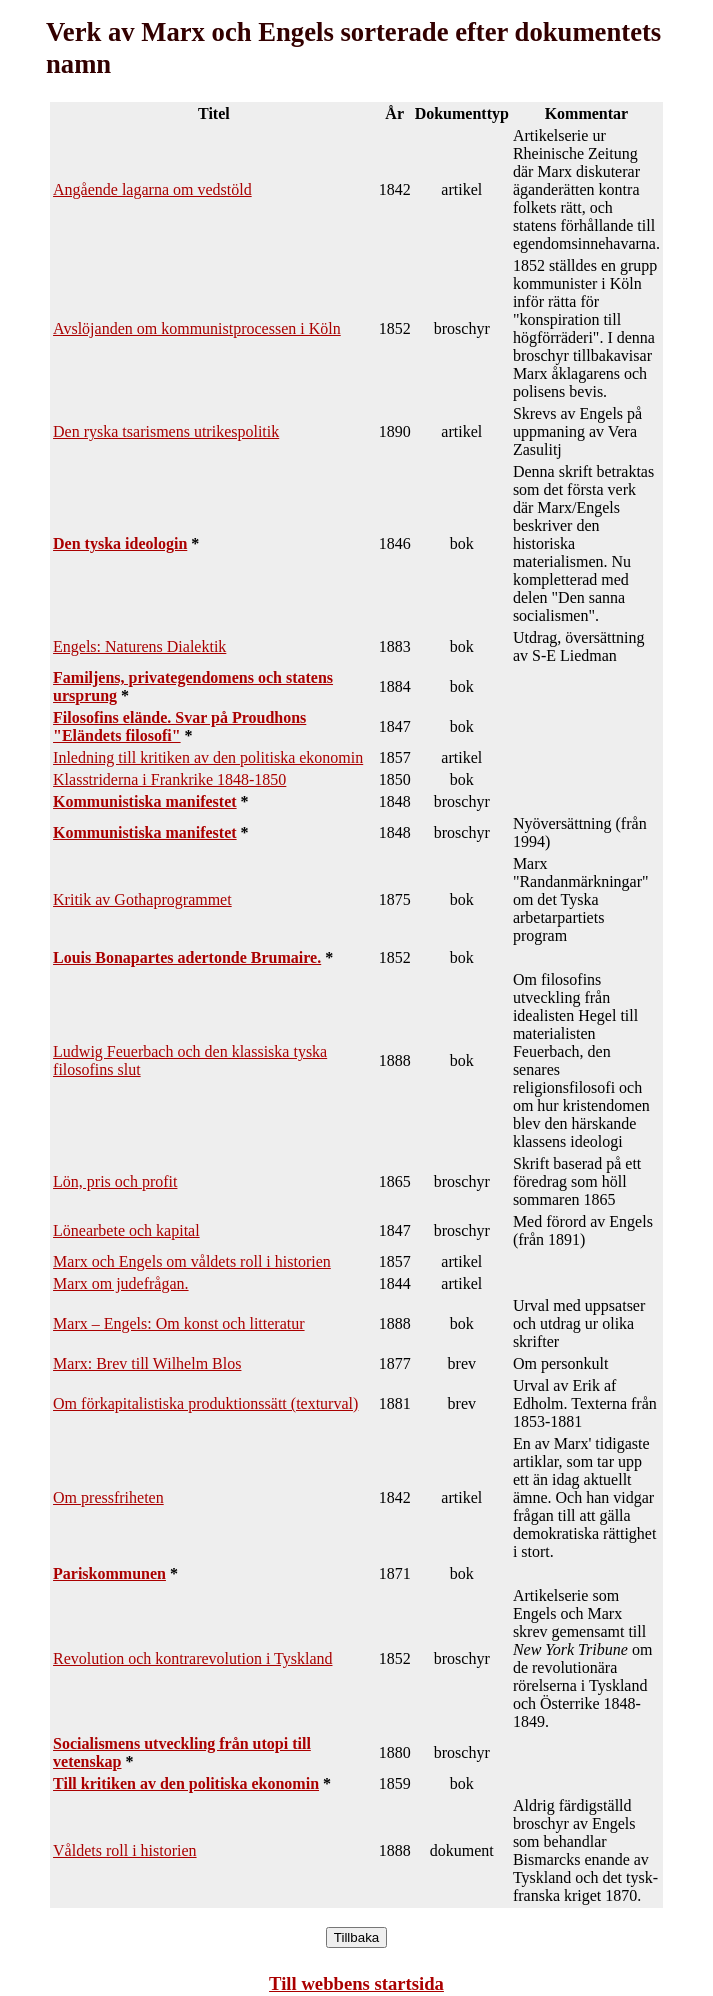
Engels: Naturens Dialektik (139, 646)
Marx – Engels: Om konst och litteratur (179, 1323)
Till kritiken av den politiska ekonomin (186, 1783)
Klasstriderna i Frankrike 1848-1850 (169, 779)
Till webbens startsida (356, 1983)
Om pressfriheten (108, 1497)
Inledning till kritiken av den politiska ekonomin (208, 757)
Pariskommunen (109, 1573)
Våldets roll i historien (125, 1850)
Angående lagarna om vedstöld (152, 189)
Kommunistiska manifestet (145, 801)
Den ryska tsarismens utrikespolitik (166, 431)
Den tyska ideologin (120, 543)
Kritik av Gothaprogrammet (142, 899)
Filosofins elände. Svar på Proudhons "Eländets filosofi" (179, 726)
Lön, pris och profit (115, 1181)
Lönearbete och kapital (126, 1230)
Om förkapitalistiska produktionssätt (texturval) (205, 1403)
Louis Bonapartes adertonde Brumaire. (187, 957)
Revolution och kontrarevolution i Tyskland (192, 1658)
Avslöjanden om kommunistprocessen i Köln (197, 328)
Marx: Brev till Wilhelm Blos (147, 1363)
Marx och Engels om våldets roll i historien (192, 1261)
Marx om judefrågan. (121, 1283)
